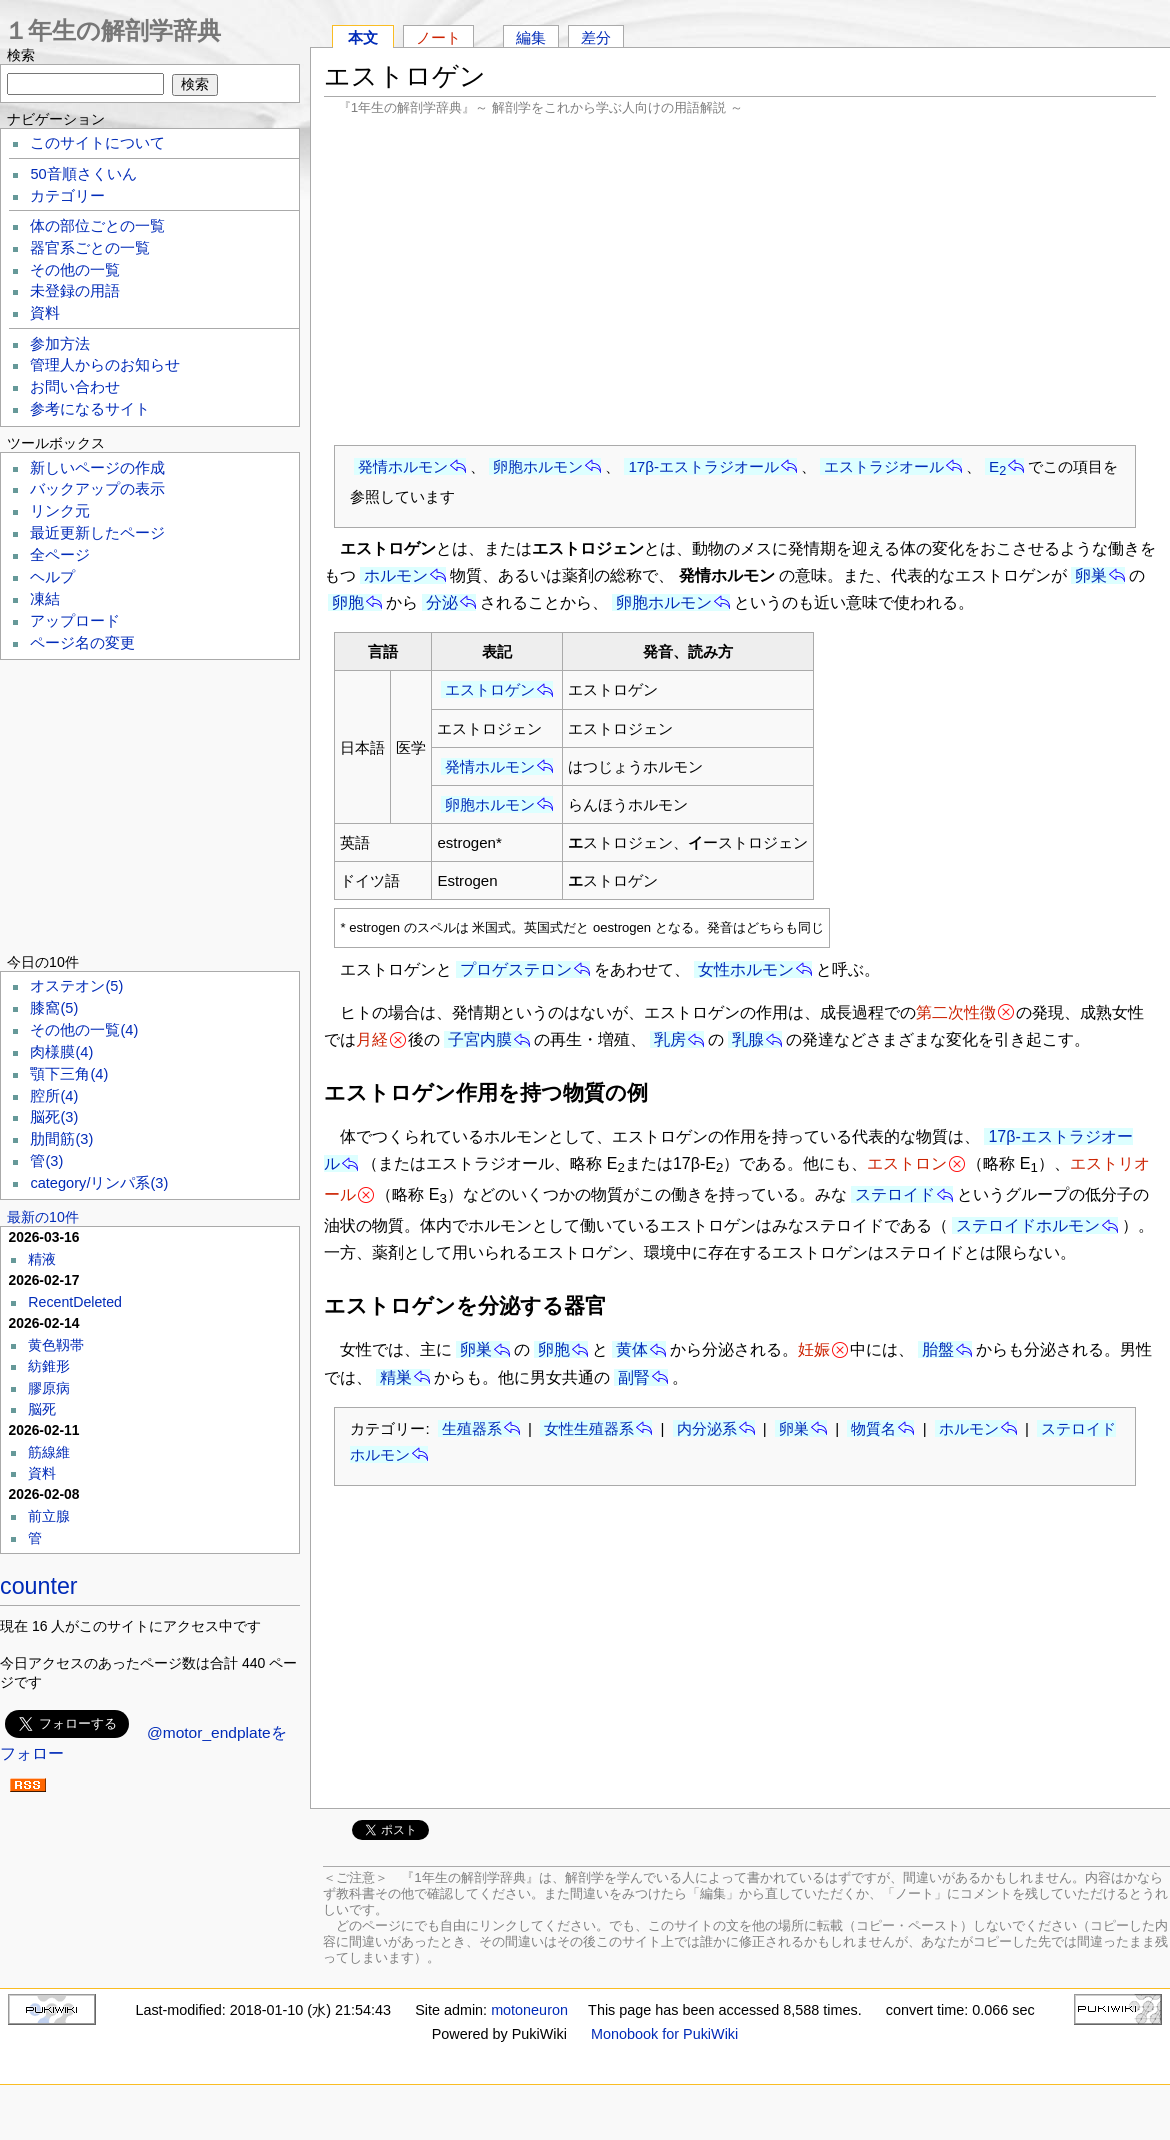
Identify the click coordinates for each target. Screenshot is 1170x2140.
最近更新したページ (97, 533)
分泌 (442, 602)
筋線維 (49, 1452)
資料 (45, 313)
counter (39, 1586)
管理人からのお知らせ (105, 365)
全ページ (60, 555)
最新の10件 (43, 1217)
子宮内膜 (480, 1039)
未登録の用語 (75, 291)
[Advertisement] (740, 280)
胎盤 (938, 1349)
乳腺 (748, 1039)
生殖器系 (472, 1428)
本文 (363, 37)
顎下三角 (69, 1074)
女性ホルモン (746, 969)
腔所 (54, 1096)
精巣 (396, 1377)
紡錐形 (49, 1366)
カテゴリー (67, 196)
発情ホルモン (403, 466)
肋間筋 (61, 1139)
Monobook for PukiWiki (664, 2034)
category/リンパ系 (99, 1183)
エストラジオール (884, 466)
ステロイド (895, 1194)
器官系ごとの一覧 (90, 248)
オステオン (76, 986)
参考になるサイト (90, 409)
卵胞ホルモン (538, 466)
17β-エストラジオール (703, 466)
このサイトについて (97, 143)
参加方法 (60, 344)
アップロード (75, 621)
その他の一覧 (75, 270)
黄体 (632, 1349)
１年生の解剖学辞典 (112, 30)
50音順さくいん (83, 174)
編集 (531, 37)
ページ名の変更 (82, 643)
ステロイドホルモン (1028, 1225)
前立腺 (49, 1516)
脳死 (54, 1117)
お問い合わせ (75, 387)
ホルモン (396, 575)
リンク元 (60, 511)
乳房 (670, 1039)
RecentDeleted (75, 1302)
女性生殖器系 (589, 1428)
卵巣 (1091, 575)
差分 (596, 37)
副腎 (634, 1377)
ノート (438, 37)
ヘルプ (52, 577)
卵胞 (348, 602)
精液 (42, 1259)
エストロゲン (490, 689)
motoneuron (529, 2010)
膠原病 (49, 1388)
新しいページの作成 (97, 468)
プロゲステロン (516, 969)
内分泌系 (707, 1428)
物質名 (873, 1428)
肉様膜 (61, 1052)
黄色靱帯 (56, 1345)
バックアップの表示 (97, 489)
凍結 (45, 599)
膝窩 (54, 1008)
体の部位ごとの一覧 (97, 226)
